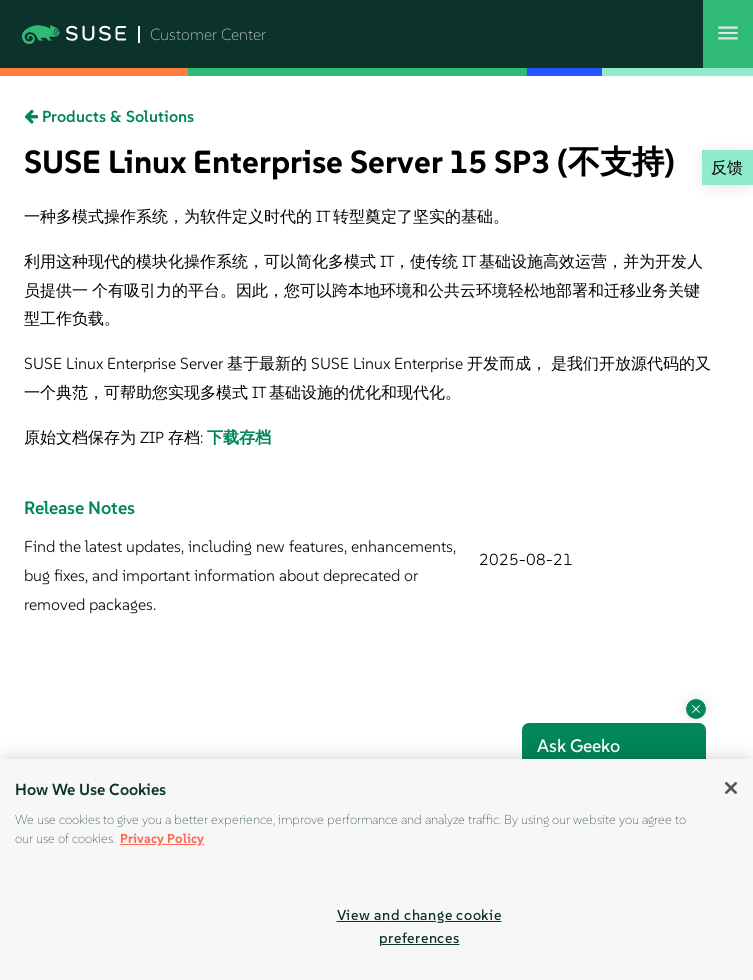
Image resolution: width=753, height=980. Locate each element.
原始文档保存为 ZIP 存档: (115, 437)
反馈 (727, 167)
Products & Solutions (109, 116)
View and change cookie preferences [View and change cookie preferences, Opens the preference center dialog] (419, 926)
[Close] (731, 788)
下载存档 (239, 437)
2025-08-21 (526, 559)
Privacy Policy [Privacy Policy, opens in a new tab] (162, 838)
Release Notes (79, 507)
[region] (376, 869)
